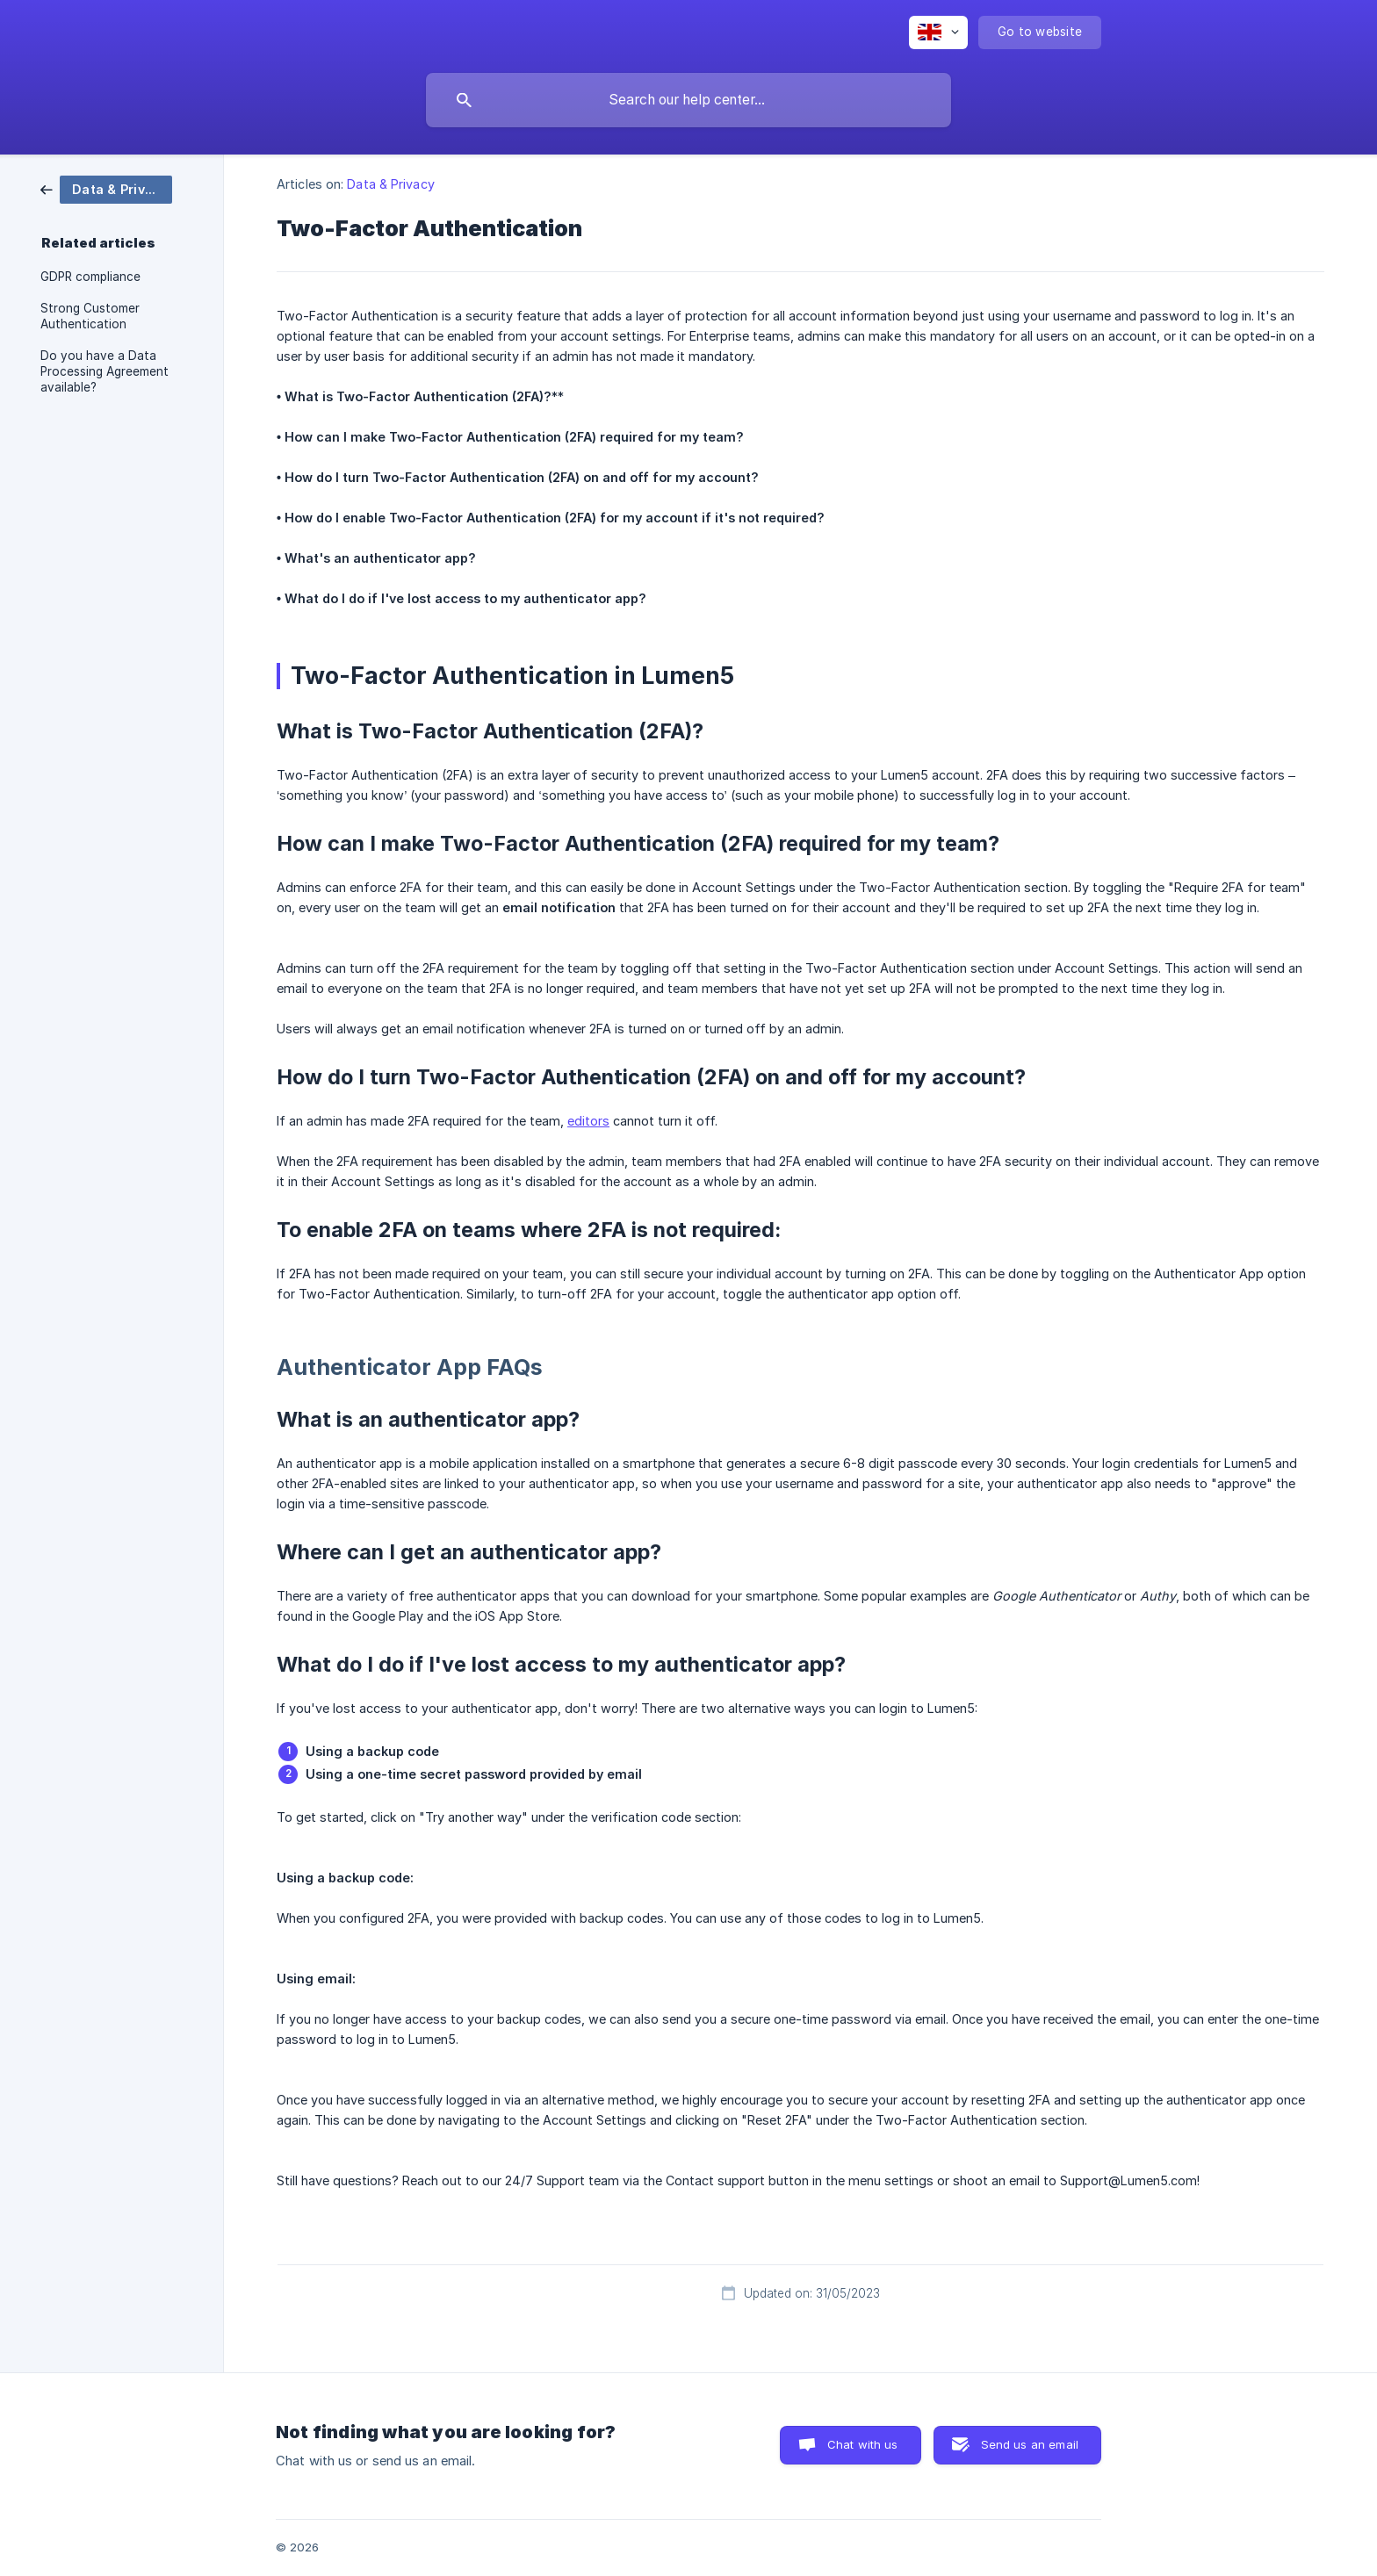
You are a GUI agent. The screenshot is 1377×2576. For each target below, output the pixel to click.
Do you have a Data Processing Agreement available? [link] (104, 371)
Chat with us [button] (862, 2444)
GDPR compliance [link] (90, 277)
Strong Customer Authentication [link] (90, 316)
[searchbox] (688, 100)
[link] (106, 188)
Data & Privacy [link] (390, 183)
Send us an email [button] (1029, 2444)
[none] (938, 32)
